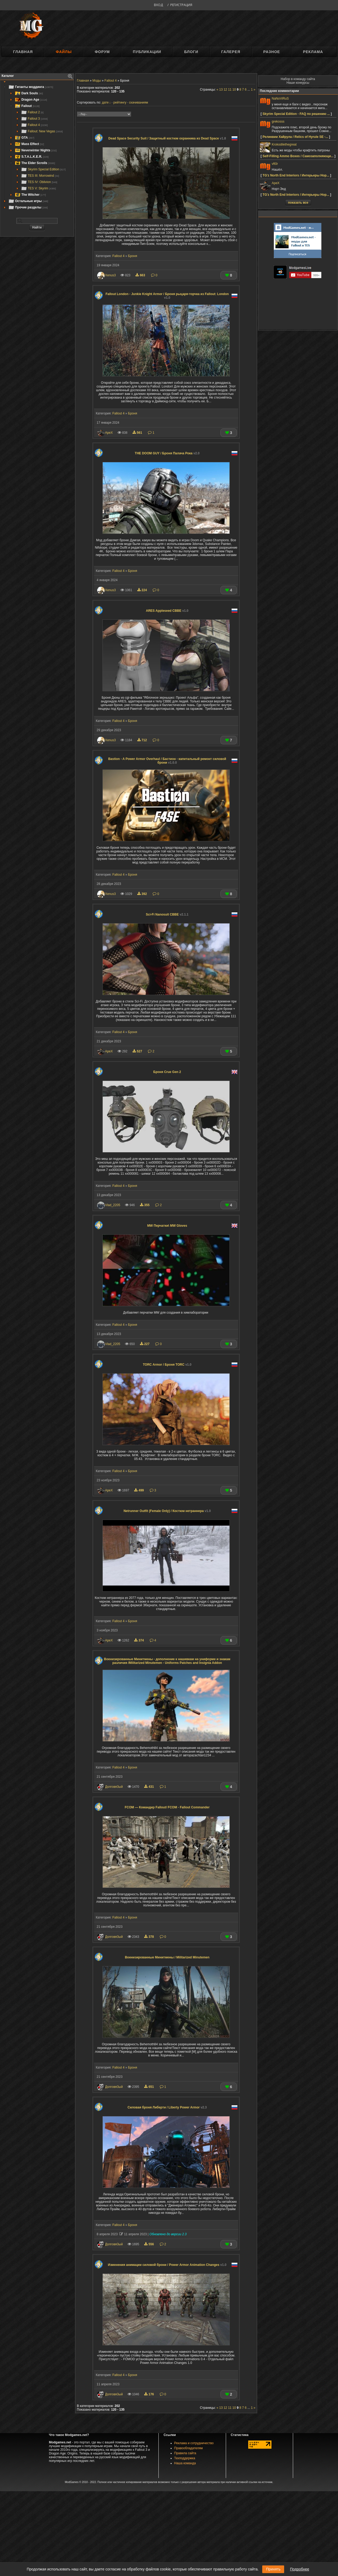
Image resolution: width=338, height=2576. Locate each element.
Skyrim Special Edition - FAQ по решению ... (296, 114)
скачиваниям (138, 102)
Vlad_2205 (112, 1205)
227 (145, 1344)
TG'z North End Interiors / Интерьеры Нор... (295, 175)
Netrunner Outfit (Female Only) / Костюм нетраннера (167, 1511)
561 (138, 433)
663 (140, 275)
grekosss (278, 121)
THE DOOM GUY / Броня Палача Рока (167, 453)
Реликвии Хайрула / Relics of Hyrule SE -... (295, 137)
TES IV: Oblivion (39, 182)
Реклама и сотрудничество (194, 2443)
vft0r (275, 164)
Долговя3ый (114, 1787)
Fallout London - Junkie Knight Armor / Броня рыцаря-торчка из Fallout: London (167, 296)
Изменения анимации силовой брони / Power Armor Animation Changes (167, 2265)
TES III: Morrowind (40, 175)
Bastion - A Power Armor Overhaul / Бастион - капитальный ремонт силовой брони (167, 760)
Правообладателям (188, 2448)
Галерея (230, 52)
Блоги (191, 52)
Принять (273, 2569)
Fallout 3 (34, 118)
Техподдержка (184, 2458)
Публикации (147, 52)
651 (149, 2087)
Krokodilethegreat (284, 144)
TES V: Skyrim (38, 188)
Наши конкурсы (298, 83)
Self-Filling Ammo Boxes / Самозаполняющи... (298, 156)
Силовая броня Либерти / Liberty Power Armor (167, 2107)
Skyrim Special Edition (43, 169)
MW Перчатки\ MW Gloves (167, 1226)
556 (149, 2244)
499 (139, 1490)
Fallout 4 (34, 125)
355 (145, 1205)
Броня (132, 256)
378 (149, 1937)
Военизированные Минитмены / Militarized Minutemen (167, 1957)
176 (149, 2394)
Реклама (313, 52)
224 (142, 590)
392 (142, 894)
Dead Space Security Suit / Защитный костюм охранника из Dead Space (167, 138)
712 (142, 740)
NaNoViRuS (280, 98)
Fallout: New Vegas (42, 131)
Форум (102, 52)
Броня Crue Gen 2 (167, 1072)
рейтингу (119, 102)
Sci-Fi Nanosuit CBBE (167, 914)
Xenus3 (110, 275)
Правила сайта (185, 2453)
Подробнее (299, 2569)
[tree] (37, 147)
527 (138, 1051)
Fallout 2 (32, 112)
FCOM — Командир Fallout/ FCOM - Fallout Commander (167, 1807)
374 (139, 1640)
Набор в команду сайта (298, 79)
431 (149, 1787)
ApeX (109, 433)
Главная (23, 52)
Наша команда (185, 2463)
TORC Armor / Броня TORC (167, 1364)
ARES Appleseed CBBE (167, 611)
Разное (271, 52)
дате (105, 102)
